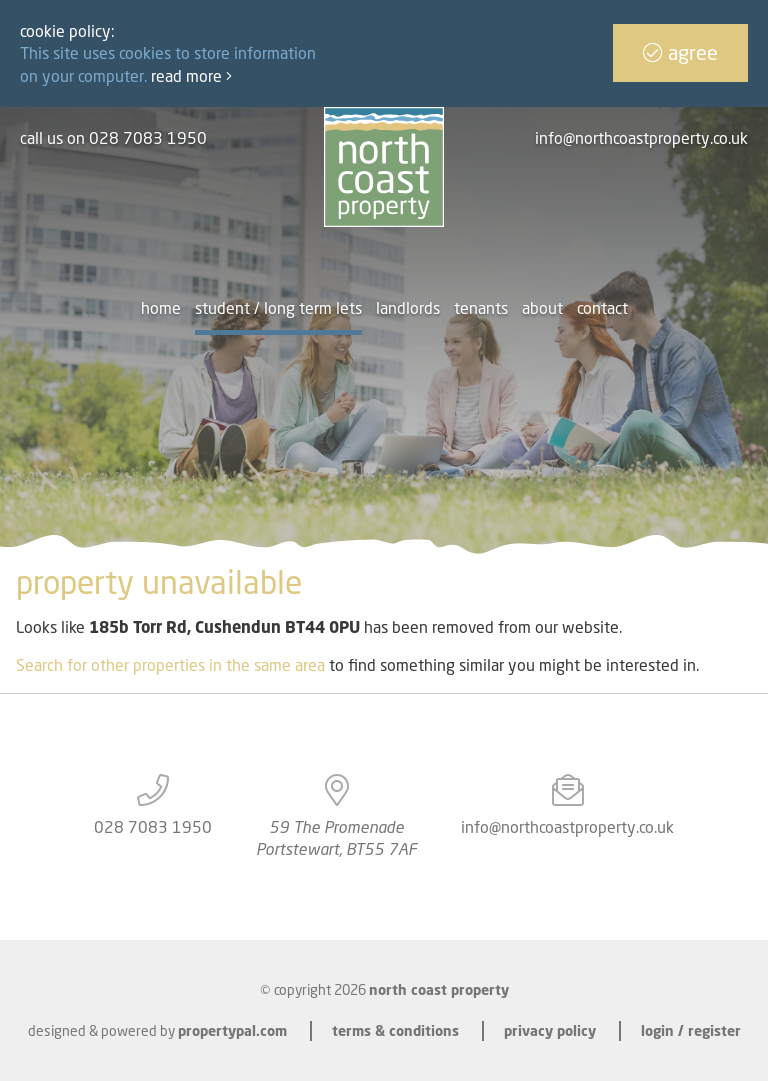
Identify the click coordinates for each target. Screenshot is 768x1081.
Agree (680, 52)
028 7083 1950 (153, 827)
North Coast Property (439, 989)
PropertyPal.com (232, 1030)
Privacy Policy (550, 1030)
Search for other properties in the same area (170, 665)
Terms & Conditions (395, 1030)
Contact (602, 308)
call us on (113, 138)
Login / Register (691, 1030)
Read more (191, 76)
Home (161, 308)
